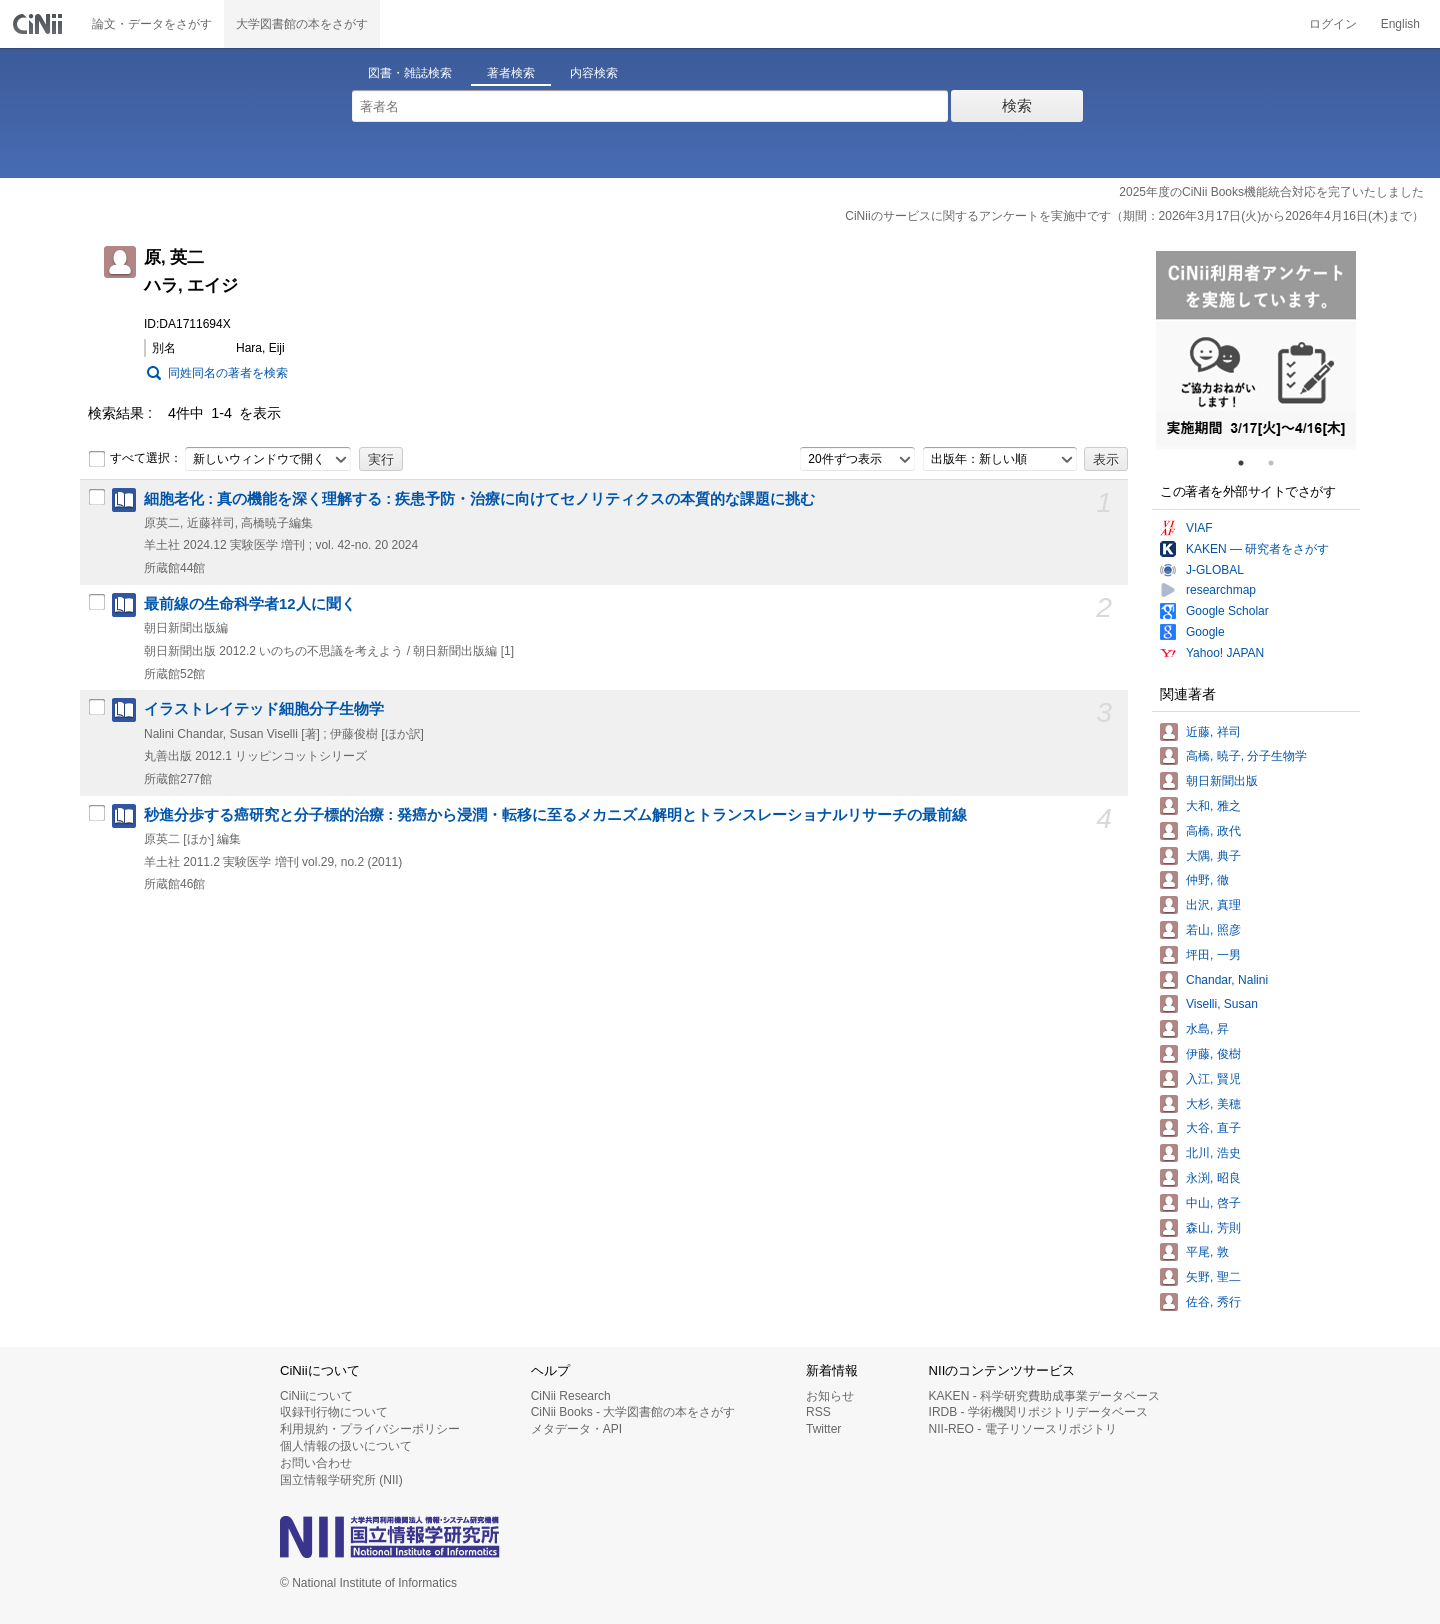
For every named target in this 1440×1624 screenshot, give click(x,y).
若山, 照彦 (1213, 930)
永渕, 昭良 (1213, 1178)
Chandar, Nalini (1227, 980)
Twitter (823, 1429)
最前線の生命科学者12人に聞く (250, 604)
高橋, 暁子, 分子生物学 (1246, 756)
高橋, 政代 (1213, 831)
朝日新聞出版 (1222, 781)
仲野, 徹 (1207, 880)
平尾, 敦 (1207, 1252)
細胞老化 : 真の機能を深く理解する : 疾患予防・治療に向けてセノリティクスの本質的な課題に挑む (479, 499)
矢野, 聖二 (1213, 1277)
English (1400, 24)
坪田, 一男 (1213, 955)
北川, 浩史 (1213, 1153)
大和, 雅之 (1213, 806)
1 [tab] (1249, 463)
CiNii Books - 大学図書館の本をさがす (633, 1412)
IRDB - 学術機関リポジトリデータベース (1038, 1412)
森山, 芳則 (1213, 1228)
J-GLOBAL (1215, 570)
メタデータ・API (576, 1429)
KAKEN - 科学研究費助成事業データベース (1044, 1396)
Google (1205, 632)
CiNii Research (571, 1396)
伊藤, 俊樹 (1213, 1054)
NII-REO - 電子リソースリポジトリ (1023, 1429)
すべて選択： (135, 459)
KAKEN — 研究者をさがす (1257, 549)
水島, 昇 (1207, 1029)
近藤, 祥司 (1213, 732)
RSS (818, 1412)
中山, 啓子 (1213, 1203)
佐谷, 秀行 (1213, 1302)
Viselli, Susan (1222, 1004)
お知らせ (830, 1396)
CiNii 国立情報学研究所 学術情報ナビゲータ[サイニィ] (40, 24)
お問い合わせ (316, 1463)
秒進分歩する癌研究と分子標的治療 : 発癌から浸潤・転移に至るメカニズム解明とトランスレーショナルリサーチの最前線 (555, 815)
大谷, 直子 (1213, 1128)
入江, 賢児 (1213, 1079)
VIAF (1199, 528)
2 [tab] (1279, 463)
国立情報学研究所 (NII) (341, 1480)
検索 (1017, 105)
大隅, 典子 (1213, 856)
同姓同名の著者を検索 (228, 373)
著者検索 (511, 73)
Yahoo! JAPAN (1225, 653)
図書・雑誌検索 (410, 73)
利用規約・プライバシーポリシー (370, 1429)
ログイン (1333, 24)
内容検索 (594, 73)
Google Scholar (1227, 611)
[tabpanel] (1256, 350)
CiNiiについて (316, 1396)
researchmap (1221, 590)
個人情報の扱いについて (346, 1446)
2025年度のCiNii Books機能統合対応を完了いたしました (1271, 192)
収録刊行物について (334, 1412)
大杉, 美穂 (1213, 1104)
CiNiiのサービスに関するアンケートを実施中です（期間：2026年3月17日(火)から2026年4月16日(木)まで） (1134, 216)
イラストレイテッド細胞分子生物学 (264, 709)
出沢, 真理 (1213, 905)
